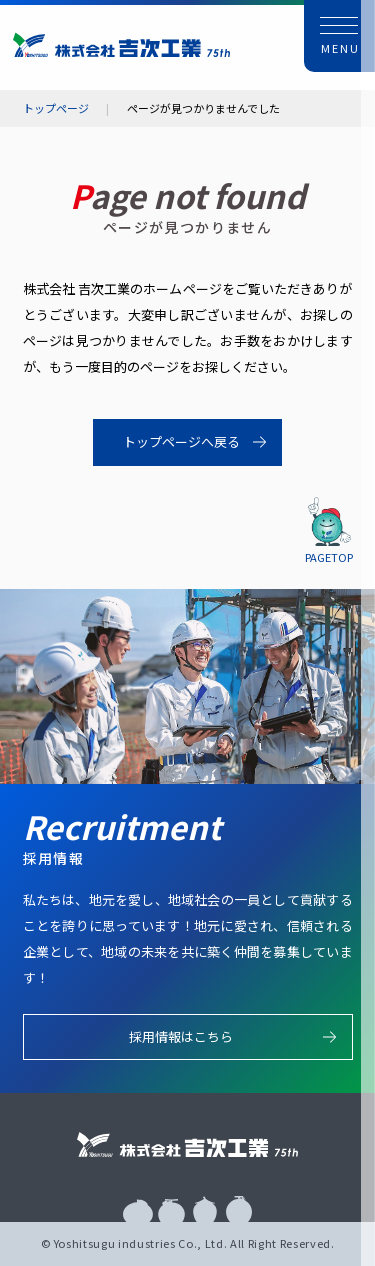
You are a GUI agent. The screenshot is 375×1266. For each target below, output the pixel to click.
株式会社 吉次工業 (121, 44)
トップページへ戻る (181, 441)
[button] (340, 36)
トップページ (56, 108)
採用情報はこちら (181, 1036)
